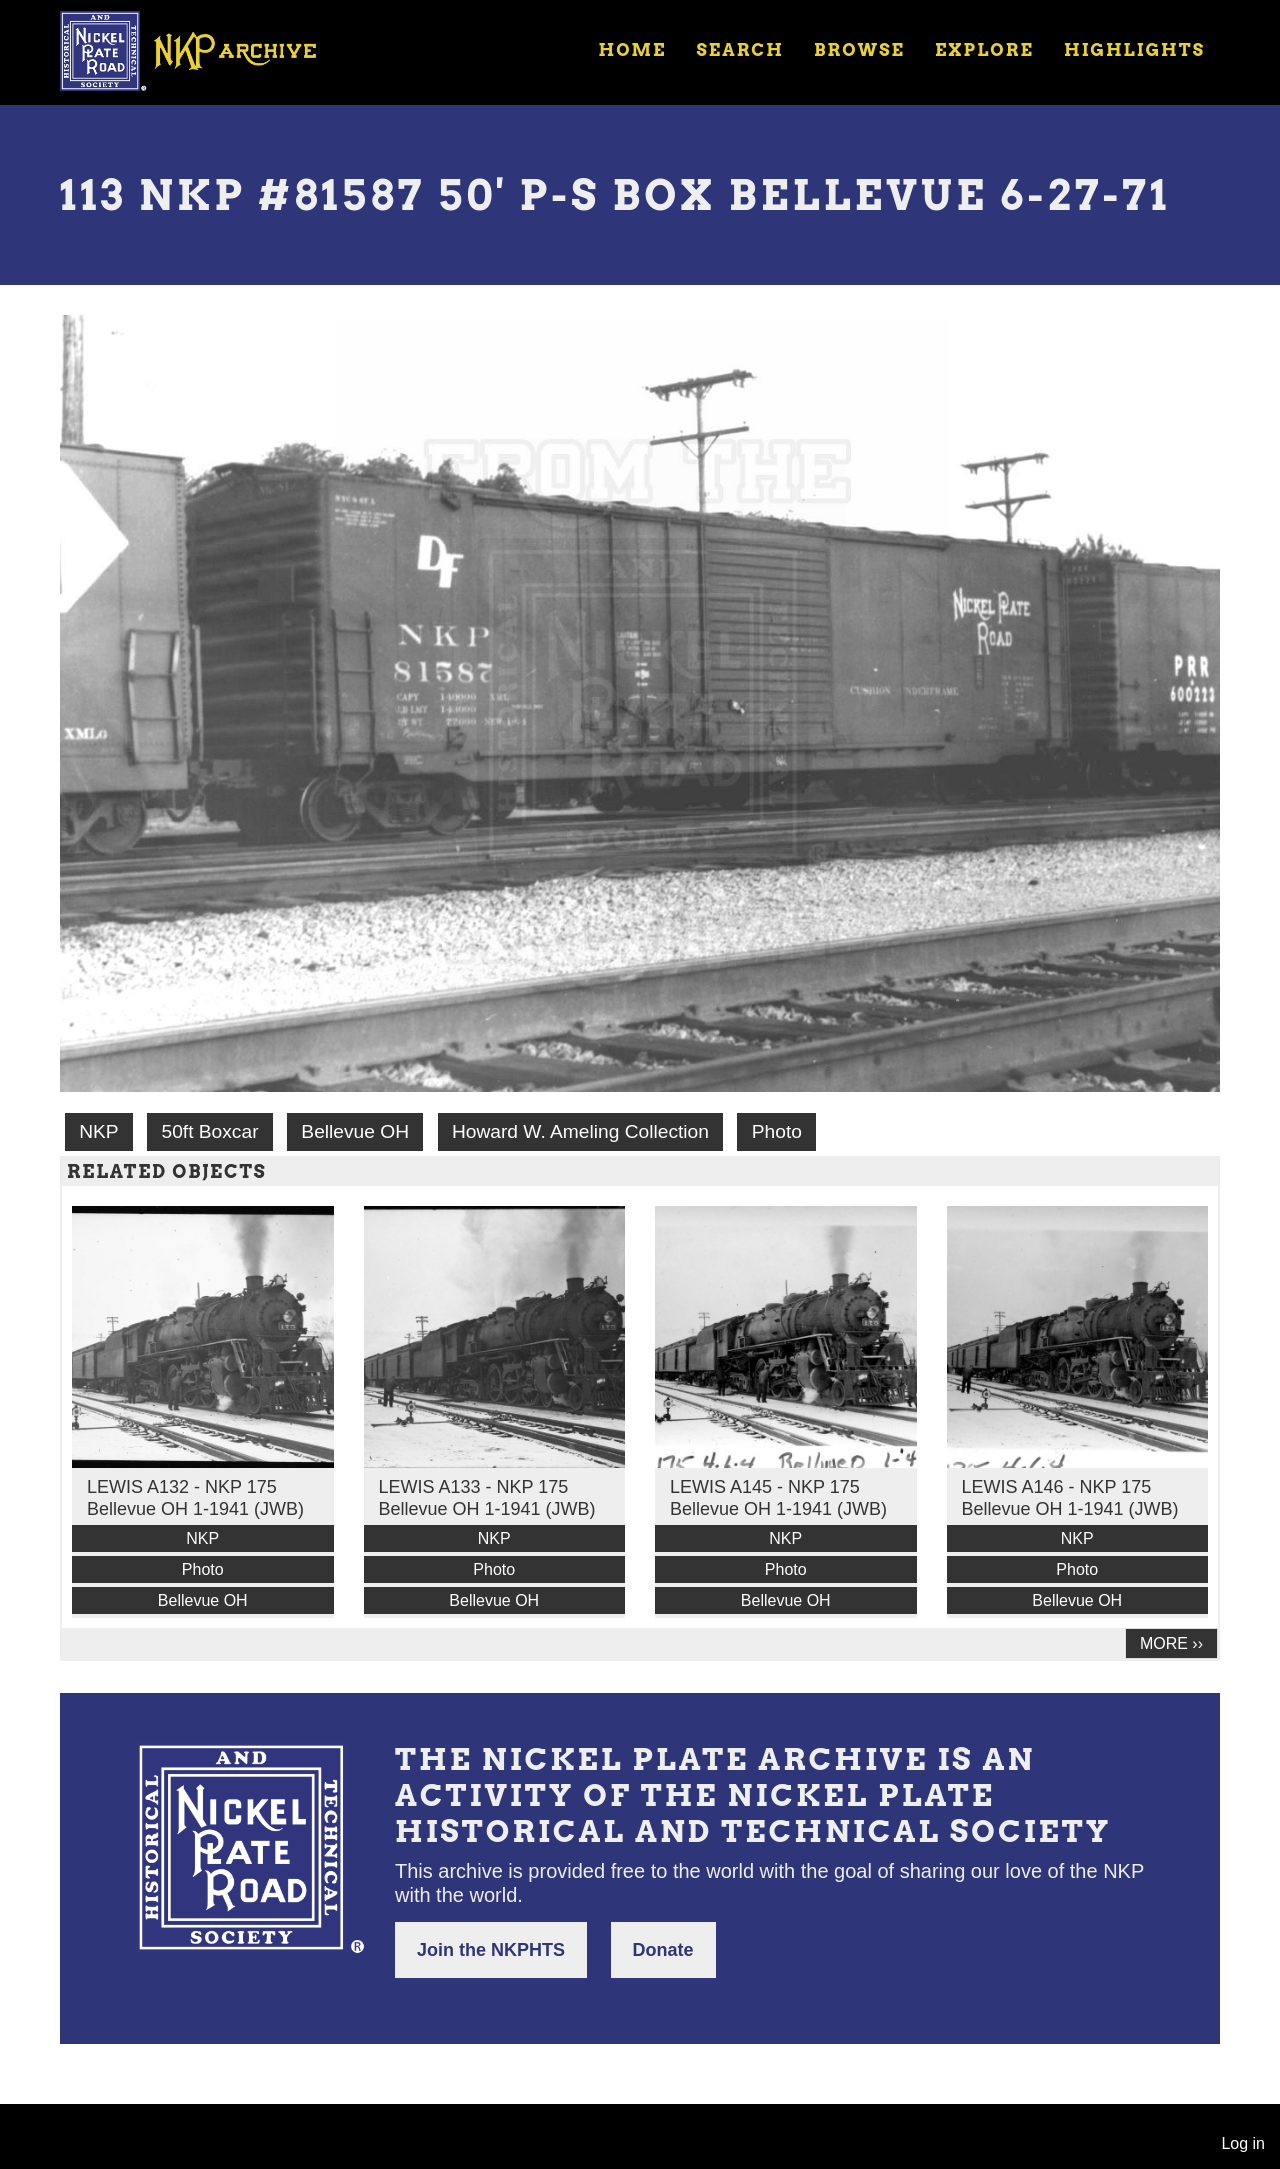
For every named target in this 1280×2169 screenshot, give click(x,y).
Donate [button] (663, 1950)
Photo (777, 1131)
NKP (98, 1131)
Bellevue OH (355, 1131)
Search (740, 50)
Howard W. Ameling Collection (580, 1131)
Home (632, 50)
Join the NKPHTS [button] (491, 1950)
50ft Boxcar (209, 1131)
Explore (984, 50)
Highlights (1134, 50)
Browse (859, 50)
